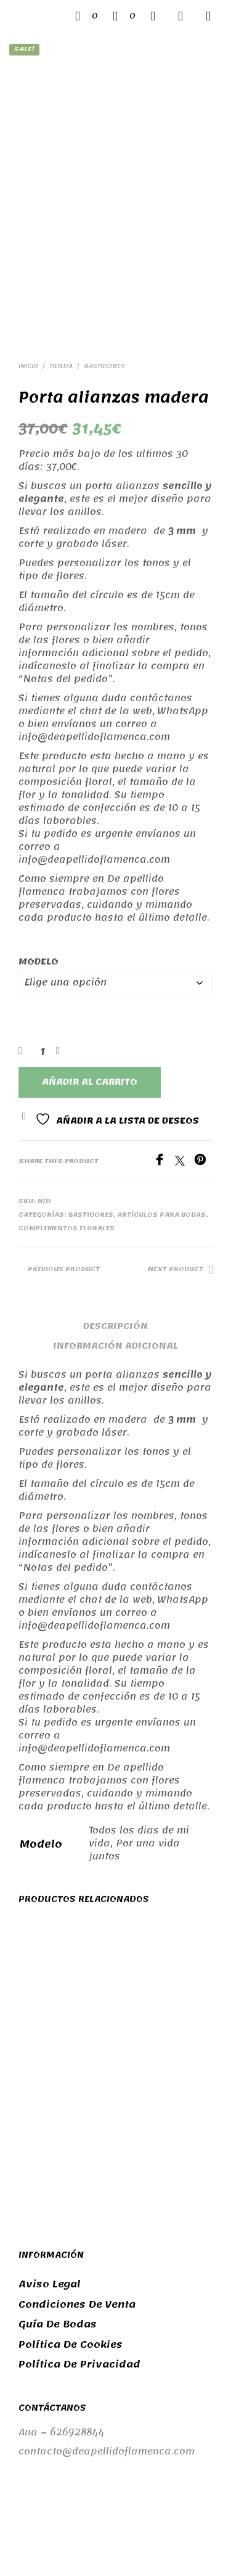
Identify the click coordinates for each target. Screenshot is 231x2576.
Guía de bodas (57, 2230)
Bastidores (104, 272)
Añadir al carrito (89, 987)
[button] (86, 16)
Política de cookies (70, 2250)
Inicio (28, 272)
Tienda (61, 272)
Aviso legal (49, 2190)
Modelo (38, 867)
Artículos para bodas (161, 1120)
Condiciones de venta (77, 2210)
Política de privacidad (79, 2270)
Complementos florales (66, 1134)
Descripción (115, 1232)
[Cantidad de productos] (42, 957)
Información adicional (115, 1251)
